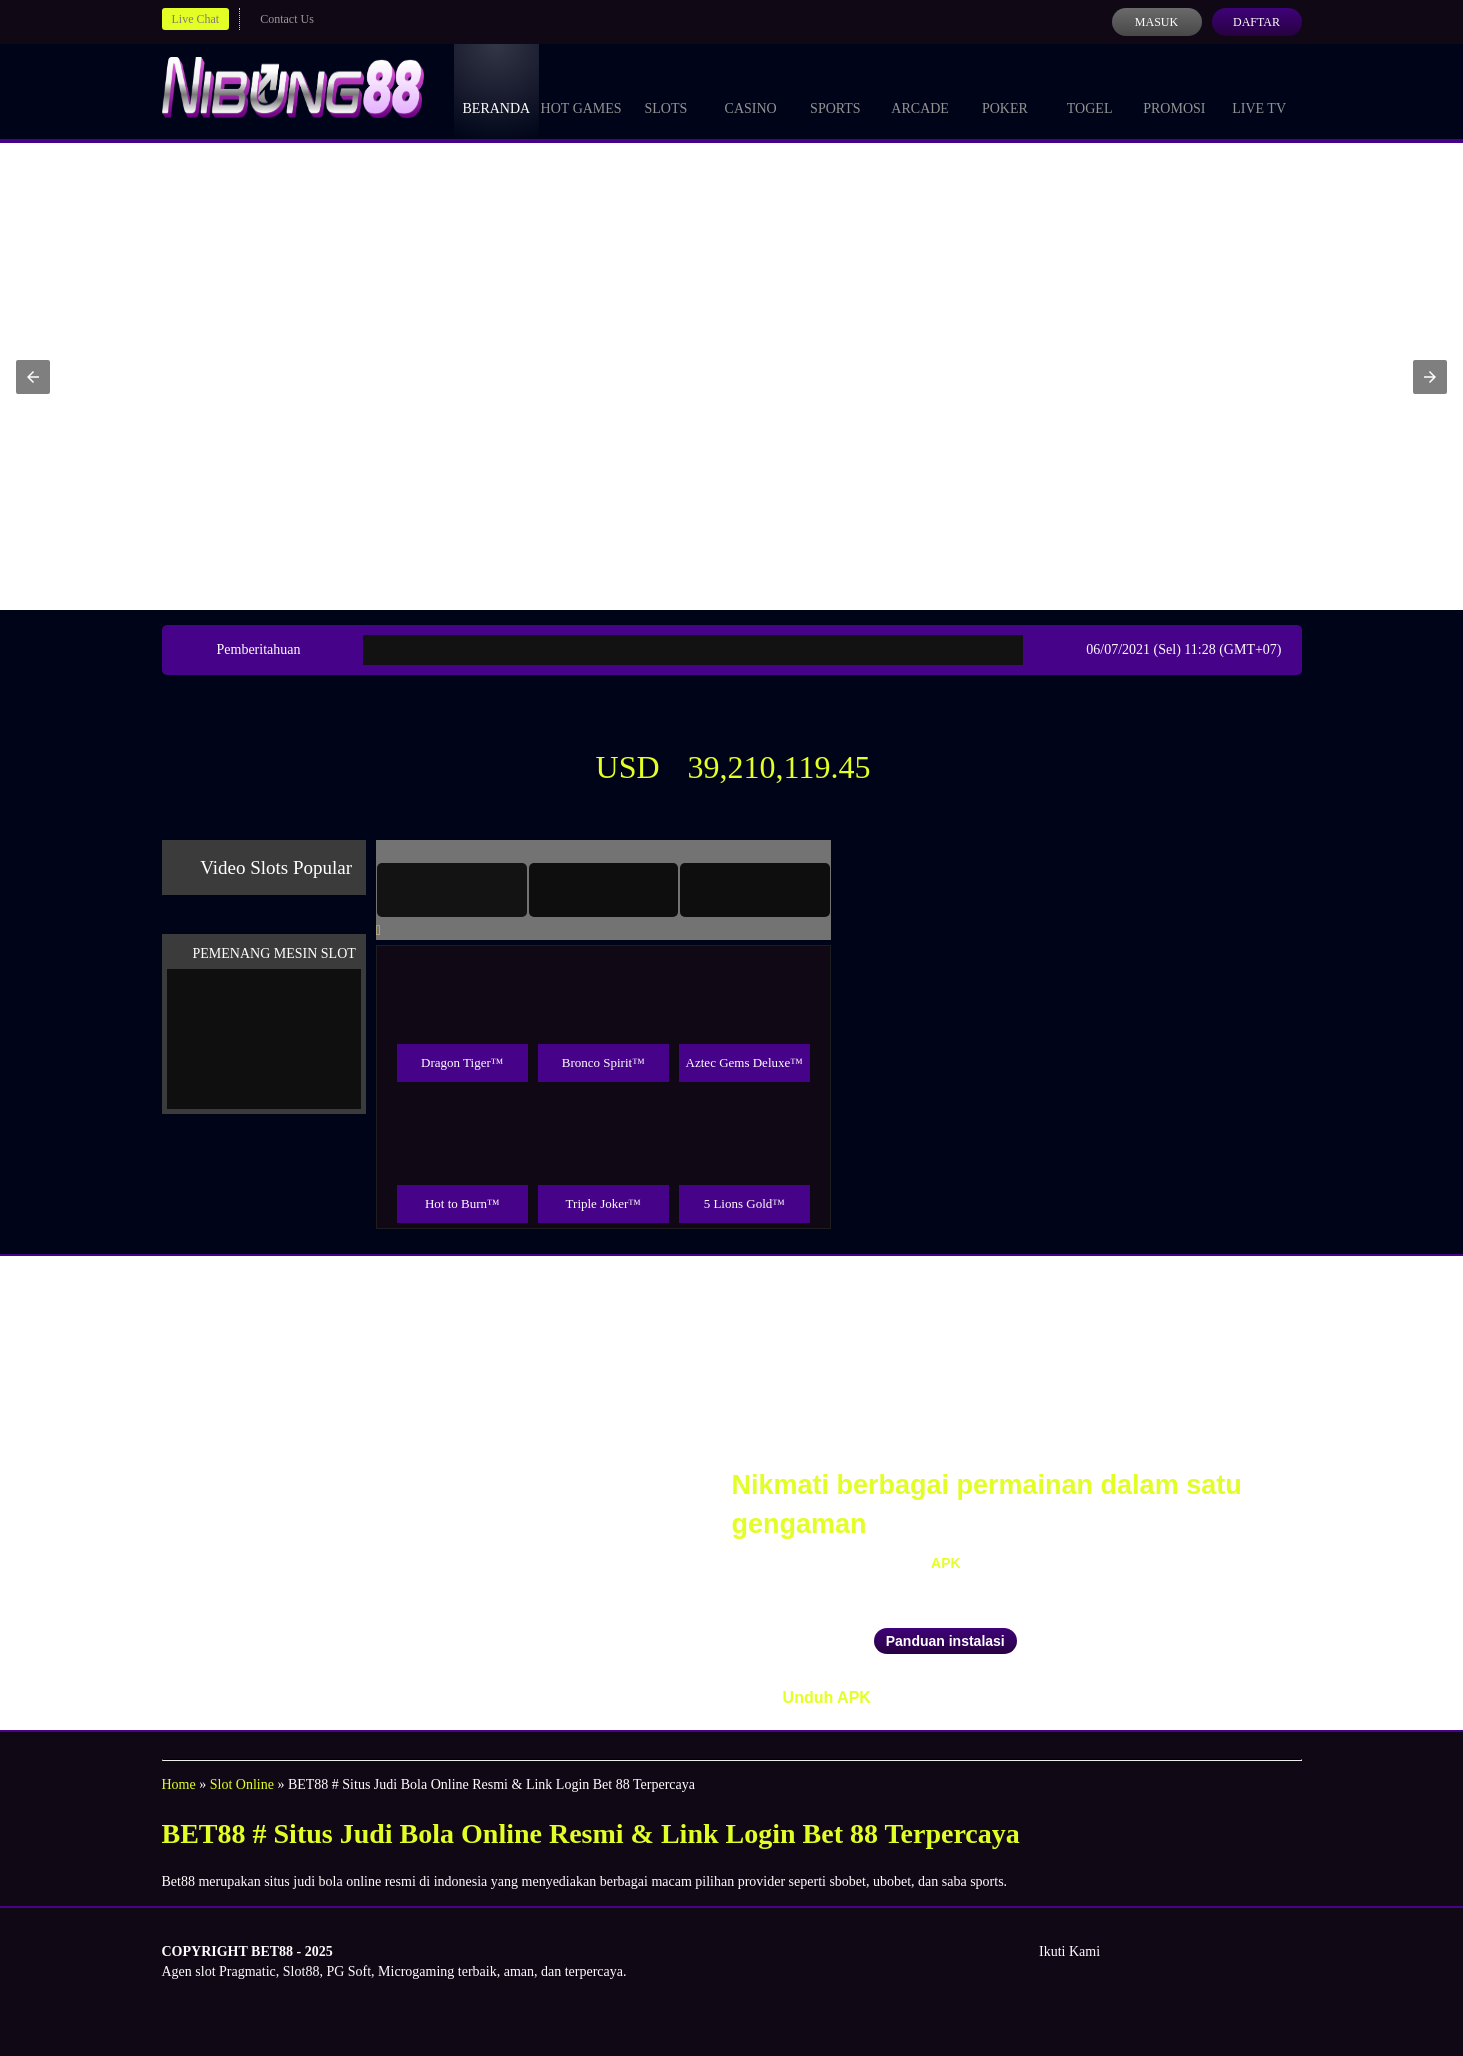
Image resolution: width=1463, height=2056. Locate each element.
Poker (1005, 90)
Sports (835, 90)
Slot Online (242, 1784)
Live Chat (196, 19)
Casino (751, 90)
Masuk (1156, 22)
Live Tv (1259, 90)
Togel (1090, 90)
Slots (665, 90)
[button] (33, 377)
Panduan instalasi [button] (945, 1641)
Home (179, 1784)
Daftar (1256, 22)
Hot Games (581, 90)
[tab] (452, 890)
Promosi (1174, 90)
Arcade (920, 90)
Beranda (497, 90)
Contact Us (287, 19)
